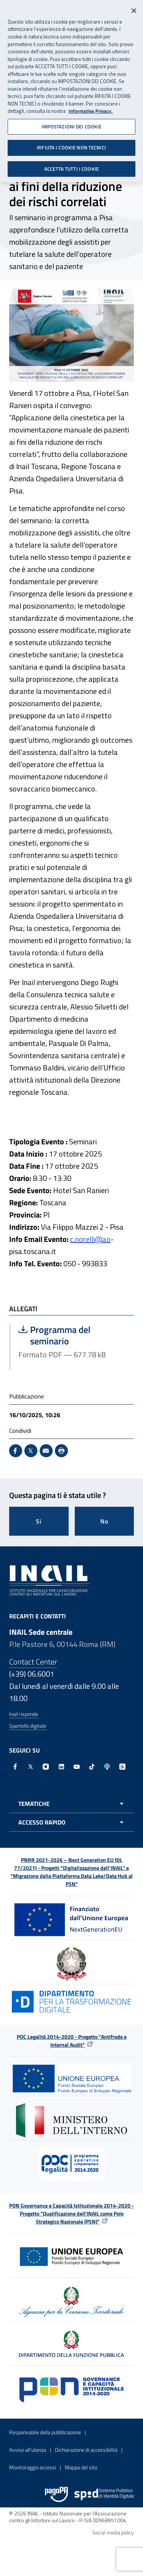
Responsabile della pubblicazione (45, 2432)
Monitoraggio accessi (32, 2467)
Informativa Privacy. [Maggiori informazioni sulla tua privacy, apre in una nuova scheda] (90, 108)
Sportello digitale (27, 1726)
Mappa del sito (81, 2467)
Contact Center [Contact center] (33, 1662)
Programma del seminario (72, 1335)
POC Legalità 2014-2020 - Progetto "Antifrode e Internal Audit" (72, 2041)
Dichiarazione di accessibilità (86, 2450)
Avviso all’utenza (27, 2450)
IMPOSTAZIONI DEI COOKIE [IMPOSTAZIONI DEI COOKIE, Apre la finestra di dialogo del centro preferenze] (72, 124)
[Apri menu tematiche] (71, 1803)
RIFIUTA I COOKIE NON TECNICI (71, 145)
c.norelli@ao (90, 1239)
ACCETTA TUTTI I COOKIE (71, 166)
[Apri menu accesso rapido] (71, 1822)
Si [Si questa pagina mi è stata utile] (39, 1521)
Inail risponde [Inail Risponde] (23, 1714)
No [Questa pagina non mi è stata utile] (104, 1521)
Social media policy (113, 2532)
